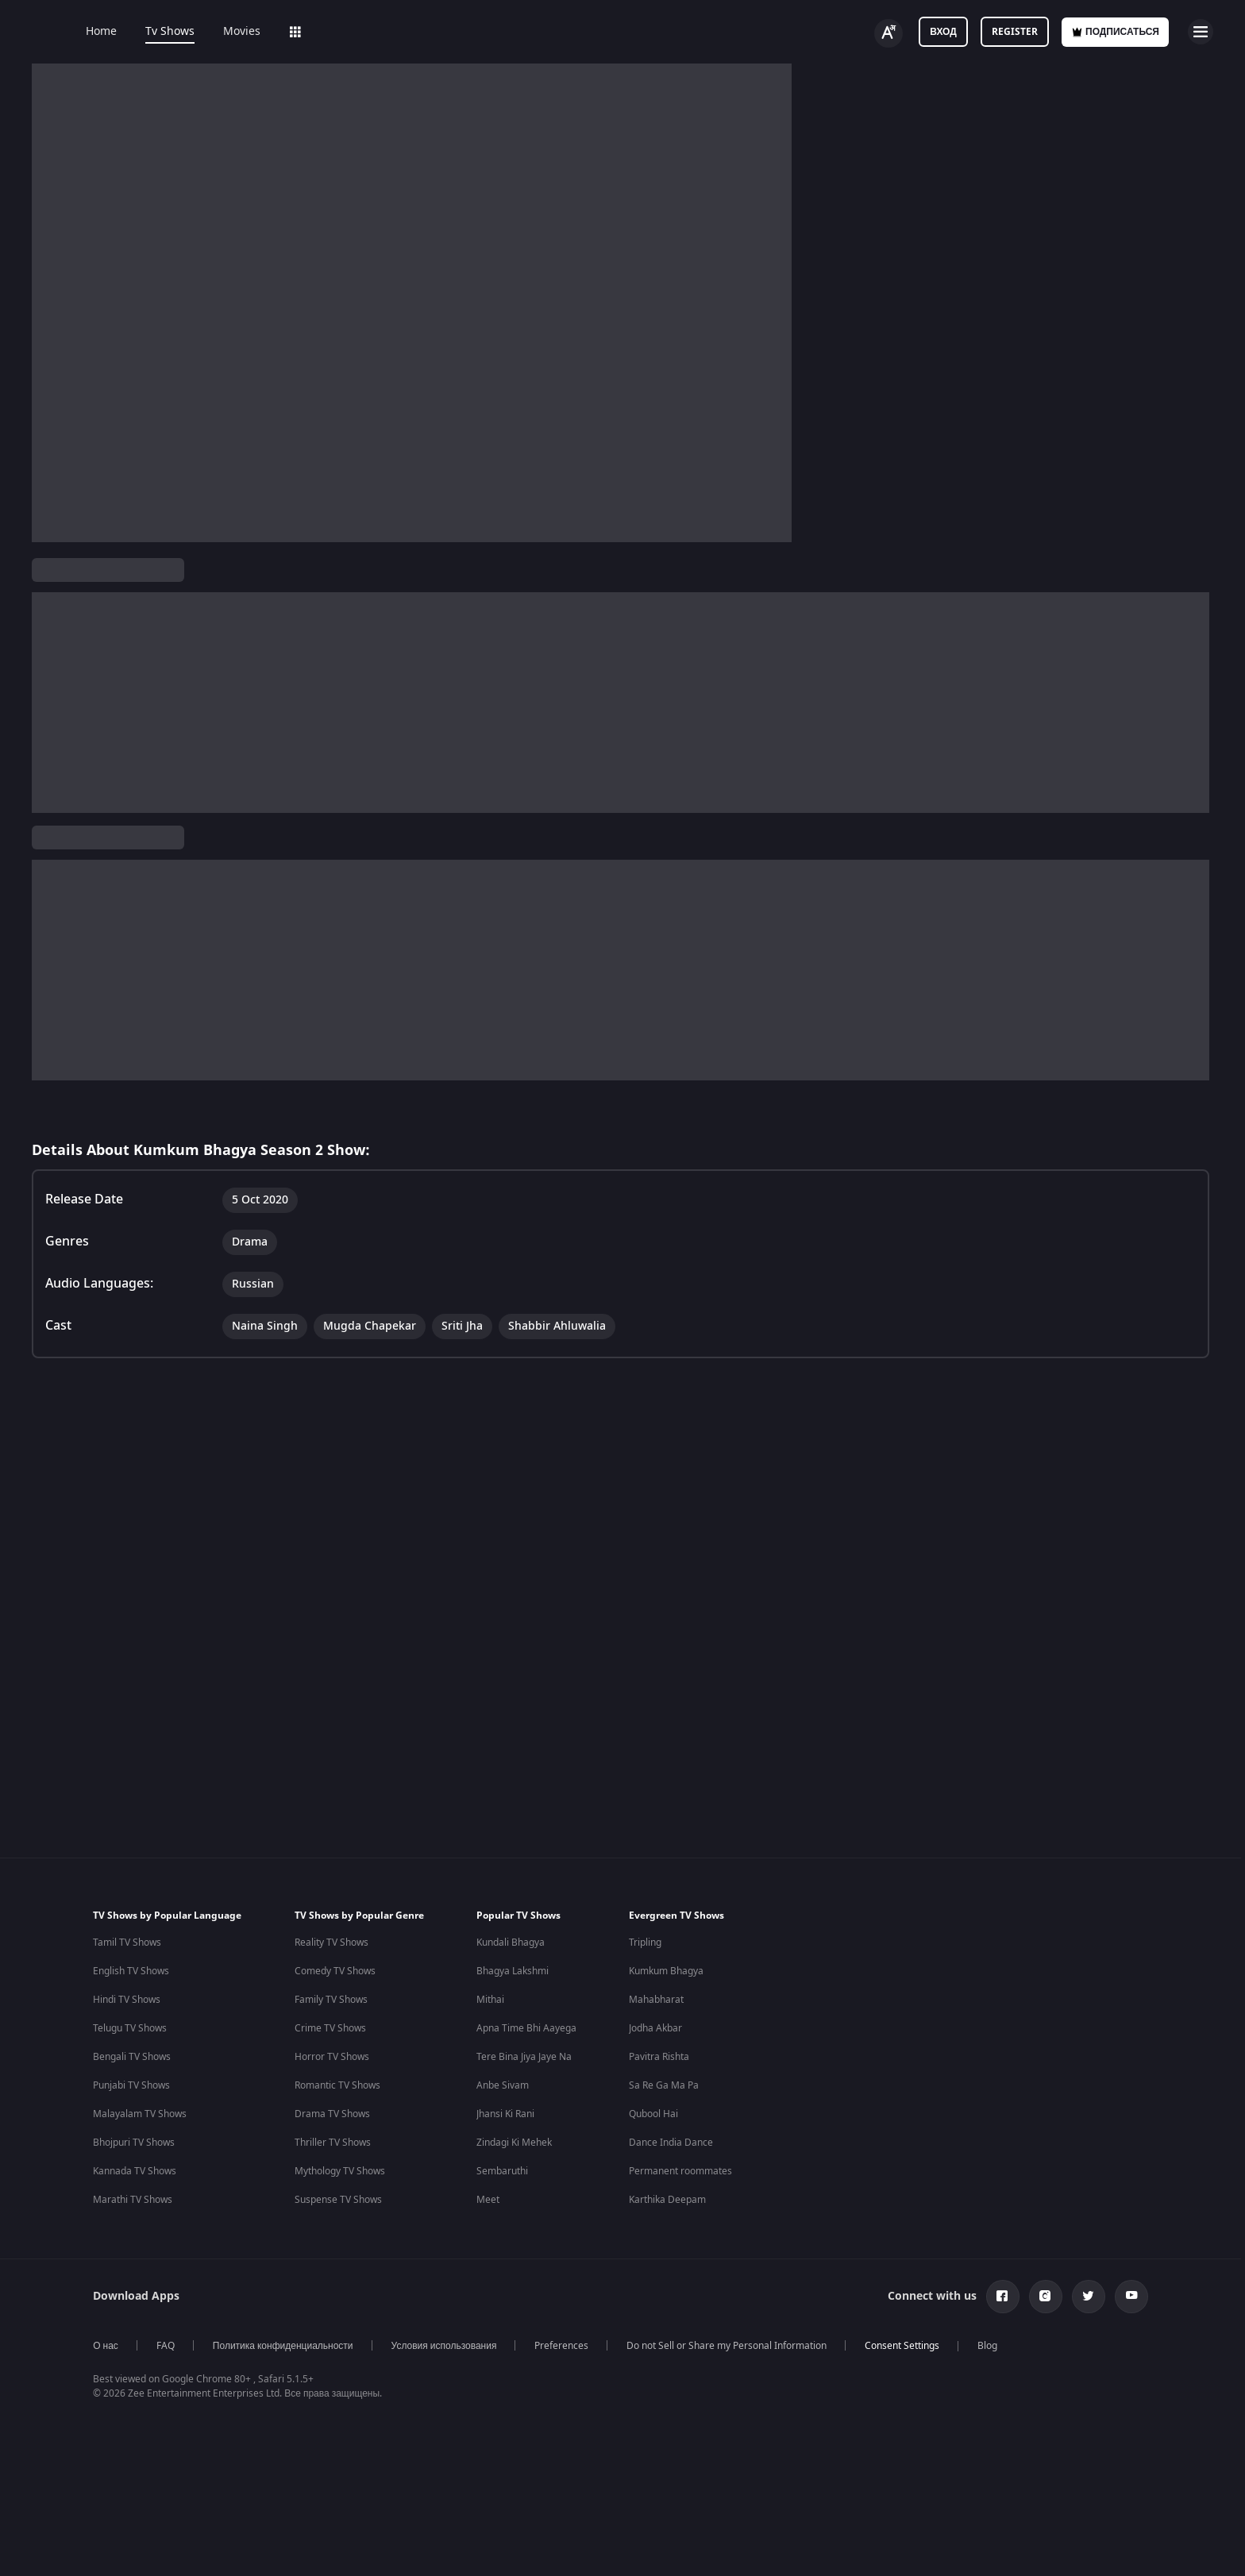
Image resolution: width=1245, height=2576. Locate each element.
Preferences (561, 2262)
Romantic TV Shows (337, 2002)
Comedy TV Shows (335, 1888)
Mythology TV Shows (340, 2088)
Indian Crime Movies (138, 2431)
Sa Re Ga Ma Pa (664, 2002)
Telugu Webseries (496, 2403)
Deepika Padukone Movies (707, 2346)
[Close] (1219, 2539)
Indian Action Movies (139, 2403)
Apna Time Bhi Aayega (526, 1945)
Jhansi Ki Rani (505, 2030)
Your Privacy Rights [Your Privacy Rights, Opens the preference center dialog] (954, 2539)
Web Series (319, 31)
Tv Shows (170, 31)
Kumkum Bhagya (666, 1888)
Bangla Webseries (497, 2460)
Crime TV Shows (330, 1945)
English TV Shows (131, 1888)
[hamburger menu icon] (1200, 31)
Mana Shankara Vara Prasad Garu (894, 2489)
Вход (943, 32)
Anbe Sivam (502, 2002)
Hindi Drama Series (500, 2431)
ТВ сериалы (303, 570)
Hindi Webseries (493, 2346)
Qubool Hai (653, 2030)
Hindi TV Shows (126, 1916)
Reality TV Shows (331, 1859)
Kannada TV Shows (134, 2088)
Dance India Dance (671, 2059)
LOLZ (463, 31)
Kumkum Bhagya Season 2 (111, 570)
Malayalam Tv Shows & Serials (336, 2460)
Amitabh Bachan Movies (703, 2403)
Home (101, 31)
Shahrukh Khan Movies (699, 2431)
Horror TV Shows (332, 1973)
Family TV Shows (331, 1916)
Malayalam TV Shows (140, 2030)
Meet (487, 2116)
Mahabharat (656, 1916)
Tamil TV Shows (127, 1859)
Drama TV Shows (332, 2030)
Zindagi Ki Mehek (514, 2059)
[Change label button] (888, 33)
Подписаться (1115, 32)
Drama (253, 659)
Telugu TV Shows (130, 1945)
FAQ (165, 2262)
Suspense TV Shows (338, 2116)
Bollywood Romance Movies (154, 2460)
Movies (241, 31)
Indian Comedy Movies (143, 2374)
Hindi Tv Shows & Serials (323, 2346)
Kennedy (838, 2374)
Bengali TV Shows (132, 1973)
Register (1015, 32)
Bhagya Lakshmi (512, 1888)
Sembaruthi (502, 2088)
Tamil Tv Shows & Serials (324, 2374)
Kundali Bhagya (510, 1859)
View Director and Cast (93, 753)
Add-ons (399, 31)
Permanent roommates (680, 2088)
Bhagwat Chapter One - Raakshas (893, 2346)
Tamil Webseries (493, 2374)
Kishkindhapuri (852, 2460)
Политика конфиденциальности (283, 2262)
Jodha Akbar (655, 1945)
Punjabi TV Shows (131, 2002)
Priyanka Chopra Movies (703, 2460)
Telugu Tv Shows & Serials (326, 2403)
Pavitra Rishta (659, 1973)
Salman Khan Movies (695, 2374)
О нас (105, 2262)
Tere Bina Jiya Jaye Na (524, 1973)
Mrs (828, 2431)
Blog (987, 2262)
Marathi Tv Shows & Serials (329, 2431)
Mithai (490, 1916)
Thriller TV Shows (333, 2059)
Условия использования (444, 2262)
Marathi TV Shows (132, 2116)
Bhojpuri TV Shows (134, 2059)
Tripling (645, 1859)
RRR (827, 2403)
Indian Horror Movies (140, 2346)
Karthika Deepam (667, 2116)
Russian (157, 659)
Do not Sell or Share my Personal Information (726, 2262)
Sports (522, 31)
